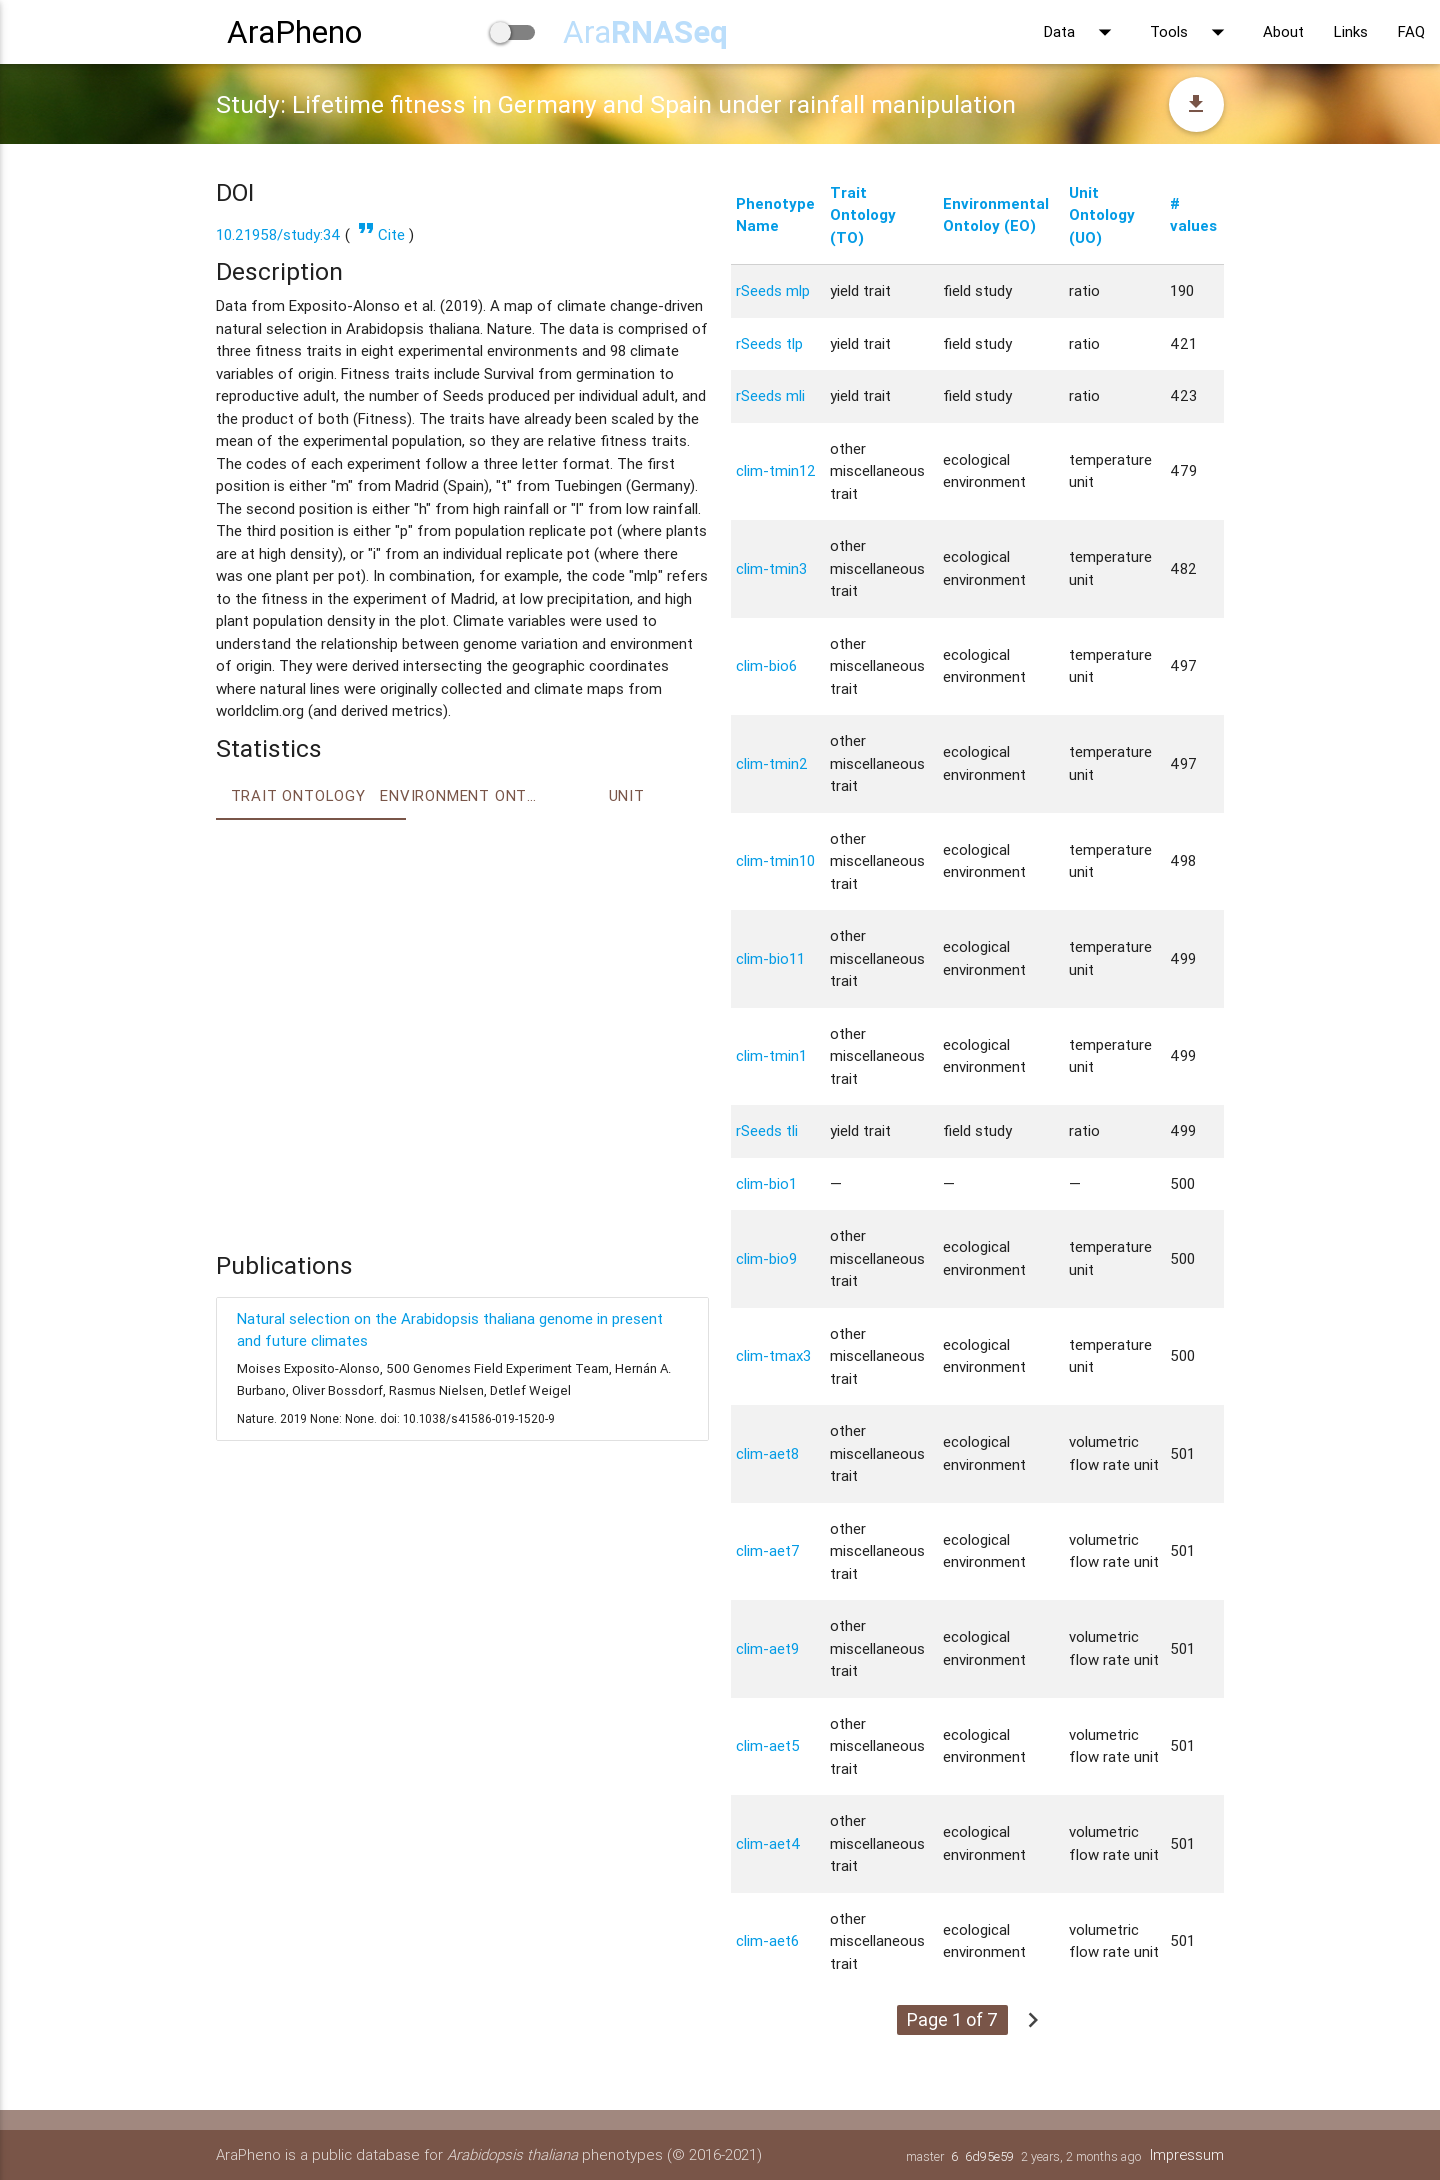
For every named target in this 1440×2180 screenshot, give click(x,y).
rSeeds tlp (769, 343)
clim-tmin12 (776, 470)
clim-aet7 (768, 1550)
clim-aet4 (768, 1843)
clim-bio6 (766, 665)
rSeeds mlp (773, 290)
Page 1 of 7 (952, 2019)
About (1283, 31)
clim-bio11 (770, 958)
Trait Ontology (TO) (863, 215)
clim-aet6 (767, 1940)
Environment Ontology (462, 795)
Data (1082, 32)
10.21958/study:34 (278, 234)
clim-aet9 (767, 1648)
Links (1351, 31)
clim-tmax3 (773, 1355)
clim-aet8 (767, 1453)
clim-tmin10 (775, 860)
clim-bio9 (766, 1258)
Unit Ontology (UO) (1102, 215)
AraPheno (294, 31)
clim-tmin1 (771, 1055)
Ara (645, 31)
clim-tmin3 (771, 568)
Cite (379, 234)
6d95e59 (987, 2156)
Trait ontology (298, 795)
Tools (1191, 32)
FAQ (1411, 31)
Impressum (1186, 2154)
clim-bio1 (766, 1183)
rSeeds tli (767, 1130)
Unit (627, 795)
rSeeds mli (770, 395)
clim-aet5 (768, 1745)
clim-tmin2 (772, 763)
